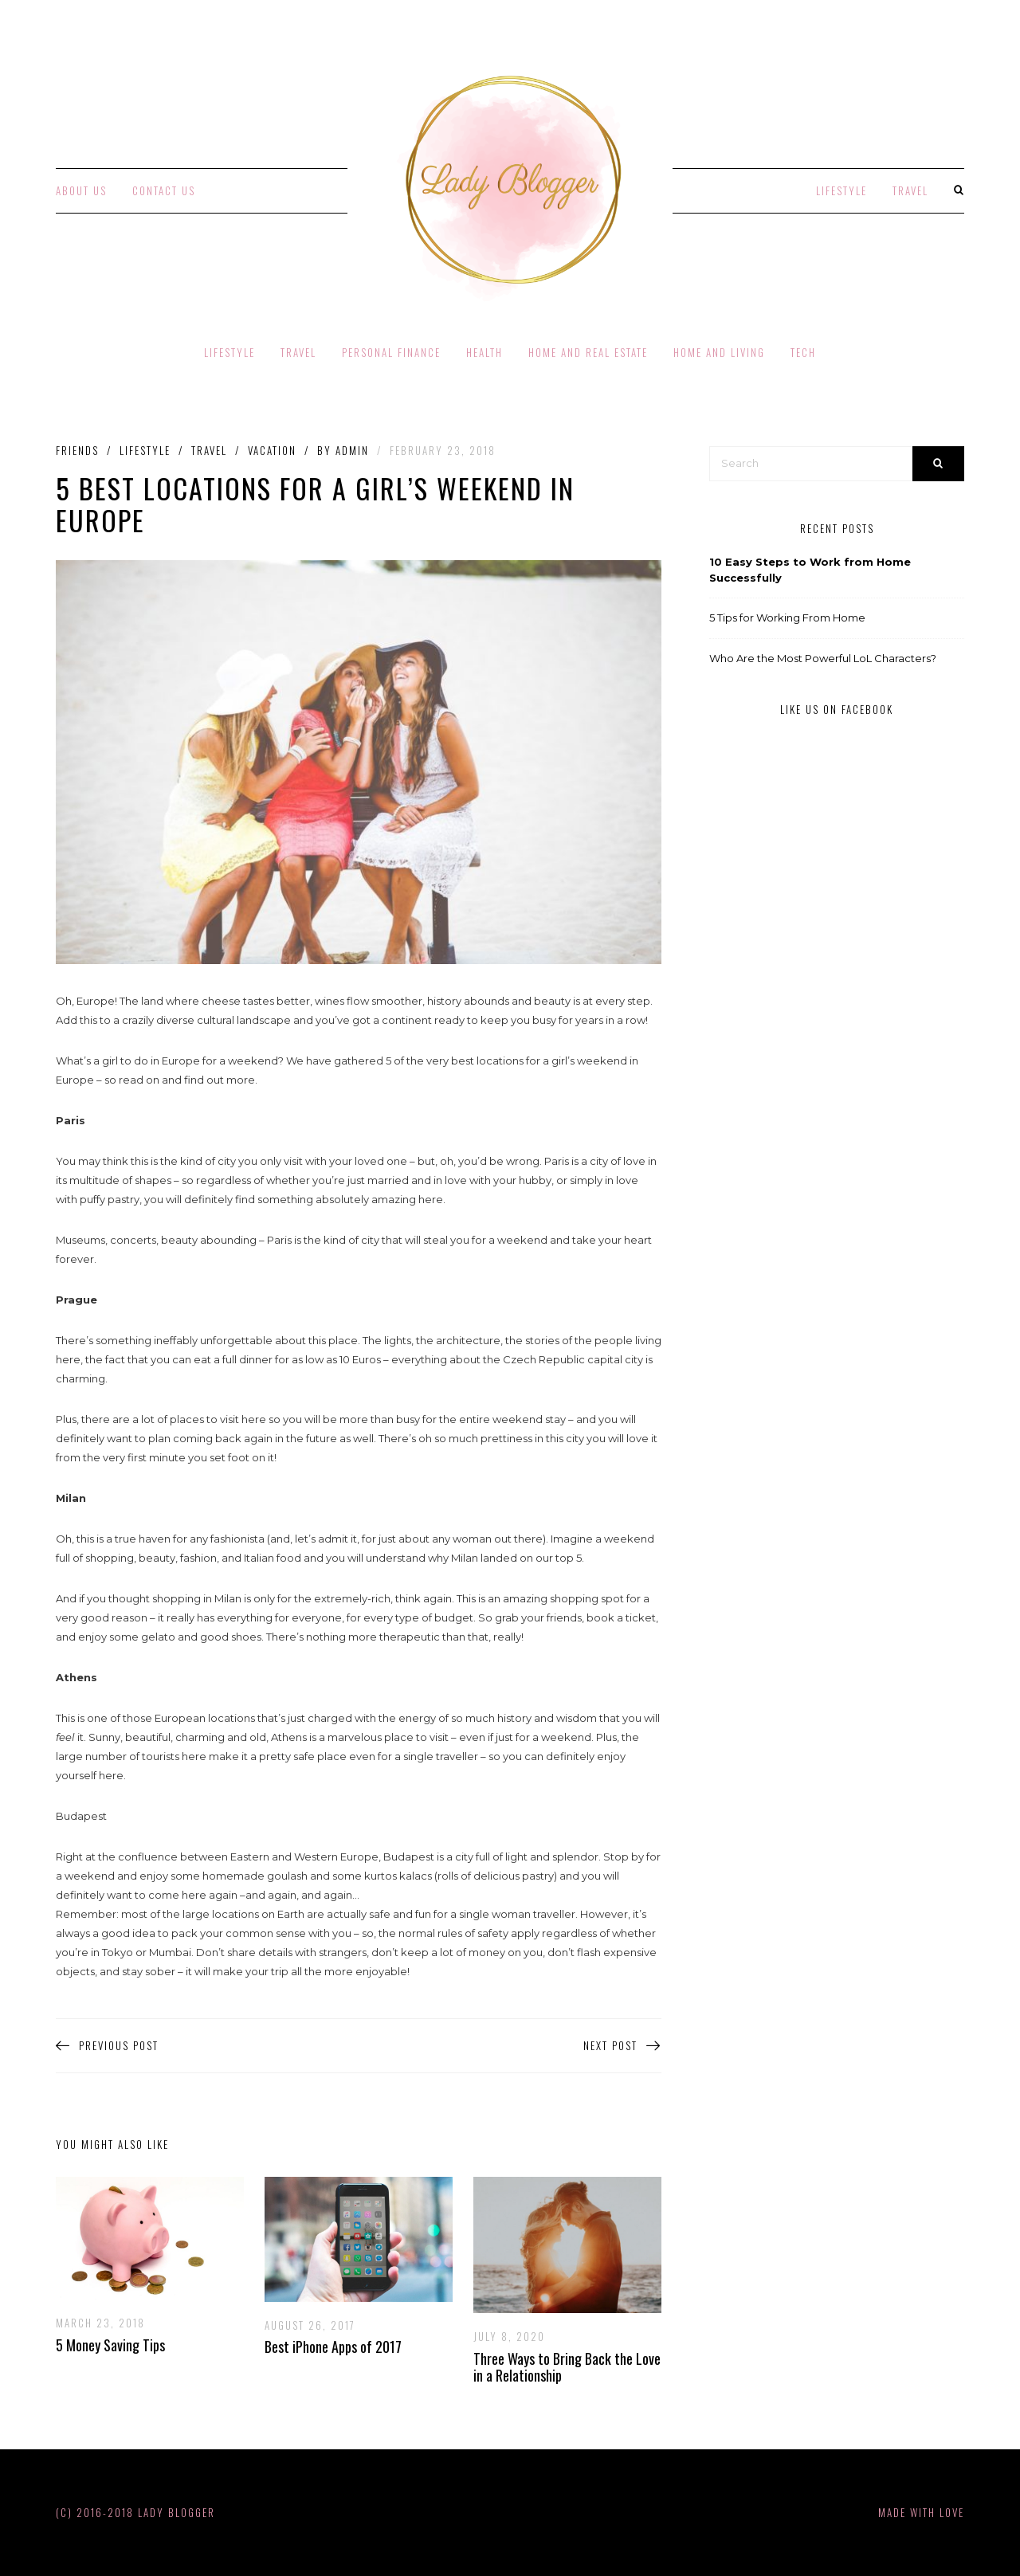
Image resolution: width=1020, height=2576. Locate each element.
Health (484, 352)
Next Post (622, 2045)
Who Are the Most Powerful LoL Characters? (822, 658)
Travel (910, 190)
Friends (77, 450)
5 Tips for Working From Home (787, 617)
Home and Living (719, 352)
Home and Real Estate (588, 352)
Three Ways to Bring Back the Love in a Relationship (567, 2367)
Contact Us (163, 190)
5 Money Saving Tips (110, 2345)
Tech (803, 352)
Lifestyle (841, 190)
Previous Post (107, 2045)
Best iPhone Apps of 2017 (333, 2346)
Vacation (272, 450)
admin (352, 450)
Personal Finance (391, 352)
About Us (81, 190)
